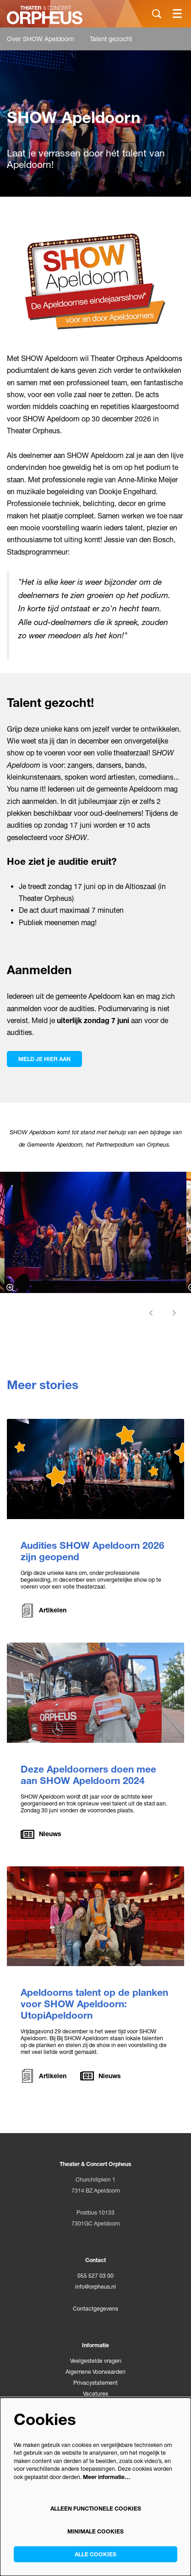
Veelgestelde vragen (95, 2360)
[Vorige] (151, 1313)
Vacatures (95, 2393)
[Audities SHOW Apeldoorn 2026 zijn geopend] (95, 1469)
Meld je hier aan (44, 1059)
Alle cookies (95, 2554)
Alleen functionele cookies (95, 2508)
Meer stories (42, 1384)
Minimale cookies (95, 2531)
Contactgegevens (95, 2308)
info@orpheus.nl (95, 2286)
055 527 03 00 (95, 2275)
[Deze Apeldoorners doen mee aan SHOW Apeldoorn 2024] (95, 1693)
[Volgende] (174, 1313)
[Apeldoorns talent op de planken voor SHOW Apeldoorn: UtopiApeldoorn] (95, 1916)
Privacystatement (95, 2382)
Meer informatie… (106, 2477)
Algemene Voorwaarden (95, 2371)
